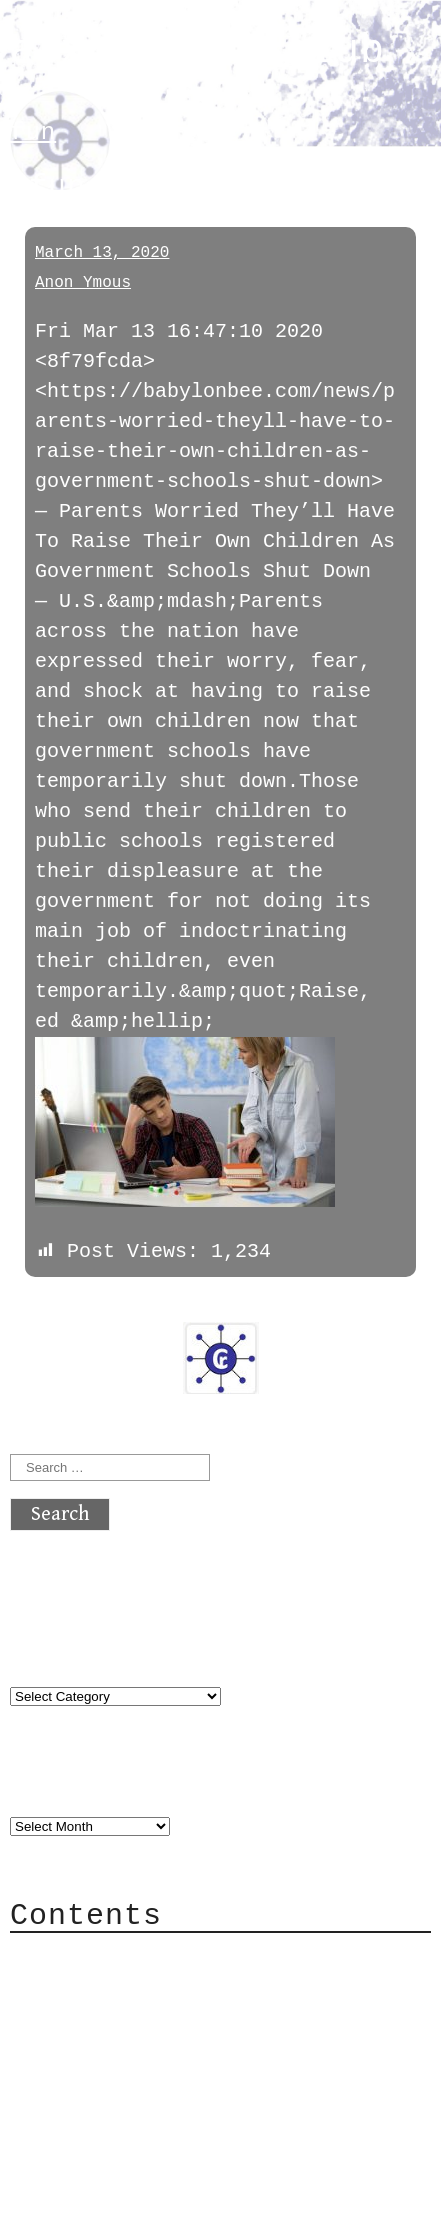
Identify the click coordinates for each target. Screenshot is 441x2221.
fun (33, 132)
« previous (58, 1306)
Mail (74, 2015)
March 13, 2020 (102, 253)
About (80, 1955)
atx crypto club (197, 51)
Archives (58, 1783)
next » (145, 1306)
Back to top (76, 2195)
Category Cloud (134, 1985)
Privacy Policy (134, 2075)
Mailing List (122, 2045)
